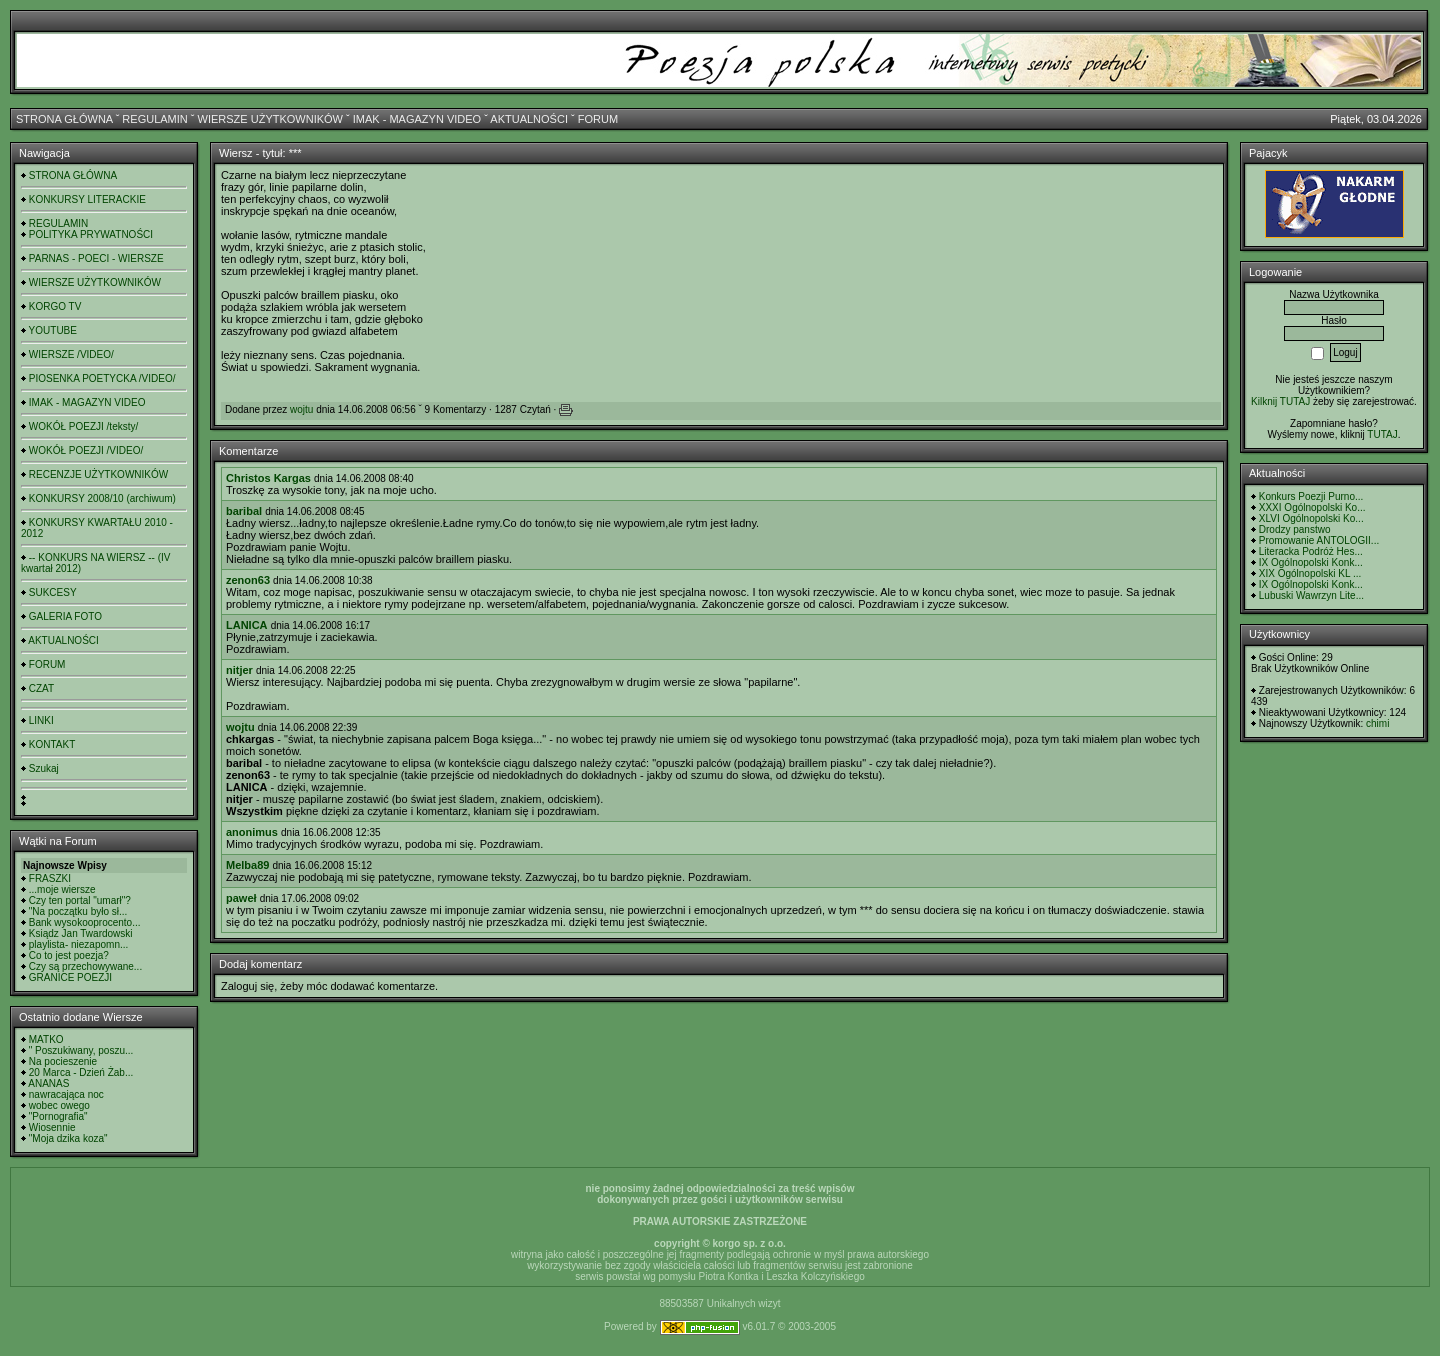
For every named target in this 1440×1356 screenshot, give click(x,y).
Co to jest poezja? (69, 955)
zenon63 (248, 580)
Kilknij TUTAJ (1280, 401)
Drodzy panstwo (1295, 529)
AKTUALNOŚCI (529, 119)
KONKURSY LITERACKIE (87, 199)
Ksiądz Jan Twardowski (81, 933)
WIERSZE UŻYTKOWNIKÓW (270, 119)
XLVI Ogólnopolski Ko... (1311, 518)
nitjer (239, 670)
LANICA (247, 625)
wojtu (301, 409)
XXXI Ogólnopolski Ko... (1312, 507)
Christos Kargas (268, 478)
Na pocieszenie (63, 1061)
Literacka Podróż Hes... (1311, 551)
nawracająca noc (66, 1094)
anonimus (252, 832)
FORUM (598, 119)
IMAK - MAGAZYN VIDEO (417, 119)
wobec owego (59, 1105)
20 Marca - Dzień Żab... (81, 1072)
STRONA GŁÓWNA (64, 119)
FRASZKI (50, 878)
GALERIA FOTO (65, 616)
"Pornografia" (58, 1116)
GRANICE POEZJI (70, 977)
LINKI (41, 720)
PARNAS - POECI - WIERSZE (96, 258)
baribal (244, 511)
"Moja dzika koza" (68, 1138)
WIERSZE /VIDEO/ (71, 354)
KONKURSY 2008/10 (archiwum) (102, 498)
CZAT (41, 688)
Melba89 (247, 865)
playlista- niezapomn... (79, 944)
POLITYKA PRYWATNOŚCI (91, 234)
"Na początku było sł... (78, 911)
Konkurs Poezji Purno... (1311, 496)
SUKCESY (53, 592)
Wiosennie (52, 1127)
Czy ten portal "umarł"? (80, 900)
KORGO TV (55, 306)
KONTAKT (52, 744)
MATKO (46, 1039)
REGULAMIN (154, 119)
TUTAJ (1382, 434)
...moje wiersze (62, 889)
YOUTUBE (53, 330)
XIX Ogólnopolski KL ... (1310, 573)
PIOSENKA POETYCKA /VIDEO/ (102, 378)
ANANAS (48, 1083)
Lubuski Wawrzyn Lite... (1311, 595)
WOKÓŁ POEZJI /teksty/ (83, 426)
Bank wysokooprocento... (85, 922)
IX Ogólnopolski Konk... (1311, 562)
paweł (241, 898)
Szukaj (44, 768)
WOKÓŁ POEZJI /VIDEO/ (86, 450)
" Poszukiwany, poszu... (81, 1050)
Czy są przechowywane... (85, 966)
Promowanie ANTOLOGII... (1319, 540)
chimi (1377, 723)
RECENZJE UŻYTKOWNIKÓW (98, 474)
